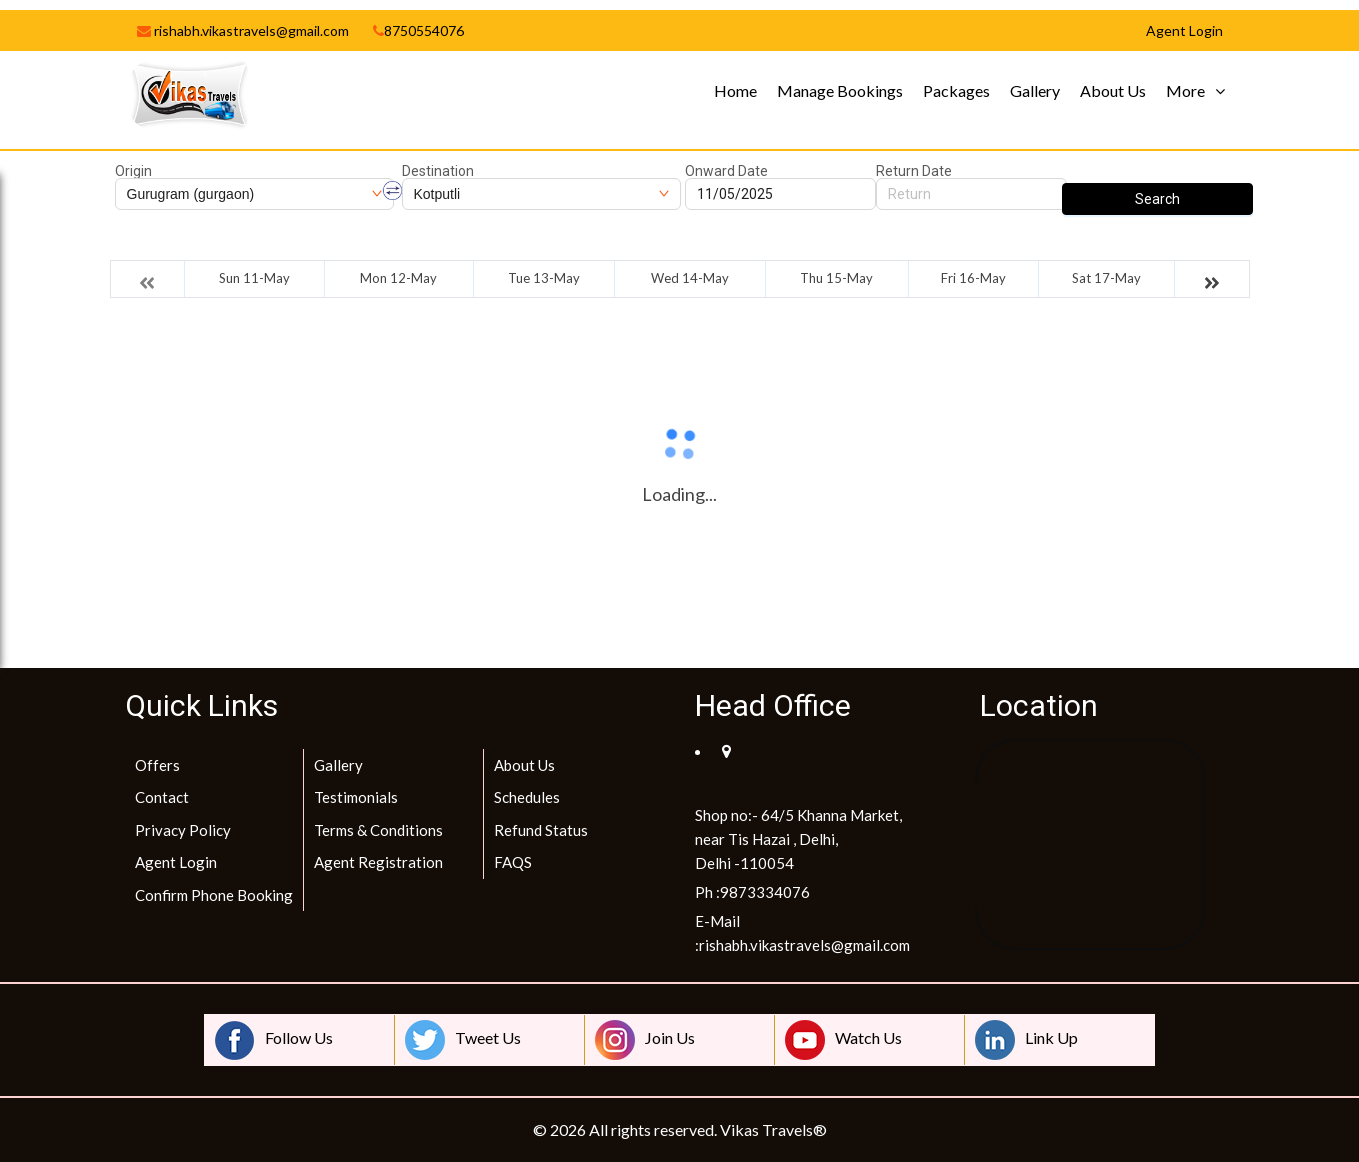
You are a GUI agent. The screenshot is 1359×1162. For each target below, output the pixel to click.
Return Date (914, 171)
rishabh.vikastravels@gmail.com (243, 30)
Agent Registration (378, 862)
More (1185, 90)
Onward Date (726, 171)
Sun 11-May (254, 278)
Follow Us (274, 1040)
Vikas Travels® (773, 1129)
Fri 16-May (973, 278)
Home (735, 90)
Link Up (1026, 1040)
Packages (956, 90)
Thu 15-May (836, 278)
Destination (438, 171)
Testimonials (356, 797)
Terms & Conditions (378, 830)
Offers (157, 765)
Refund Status (541, 830)
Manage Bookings (840, 90)
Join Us (645, 1040)
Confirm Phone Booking (214, 895)
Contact (162, 797)
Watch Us (843, 1040)
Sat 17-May (1106, 278)
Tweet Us (463, 1040)
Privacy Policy (183, 830)
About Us (1113, 90)
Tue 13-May (544, 278)
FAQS (513, 862)
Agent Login (176, 862)
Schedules (527, 797)
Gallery (1035, 90)
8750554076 (418, 30)
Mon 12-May (398, 278)
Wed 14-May (690, 278)
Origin (133, 171)
